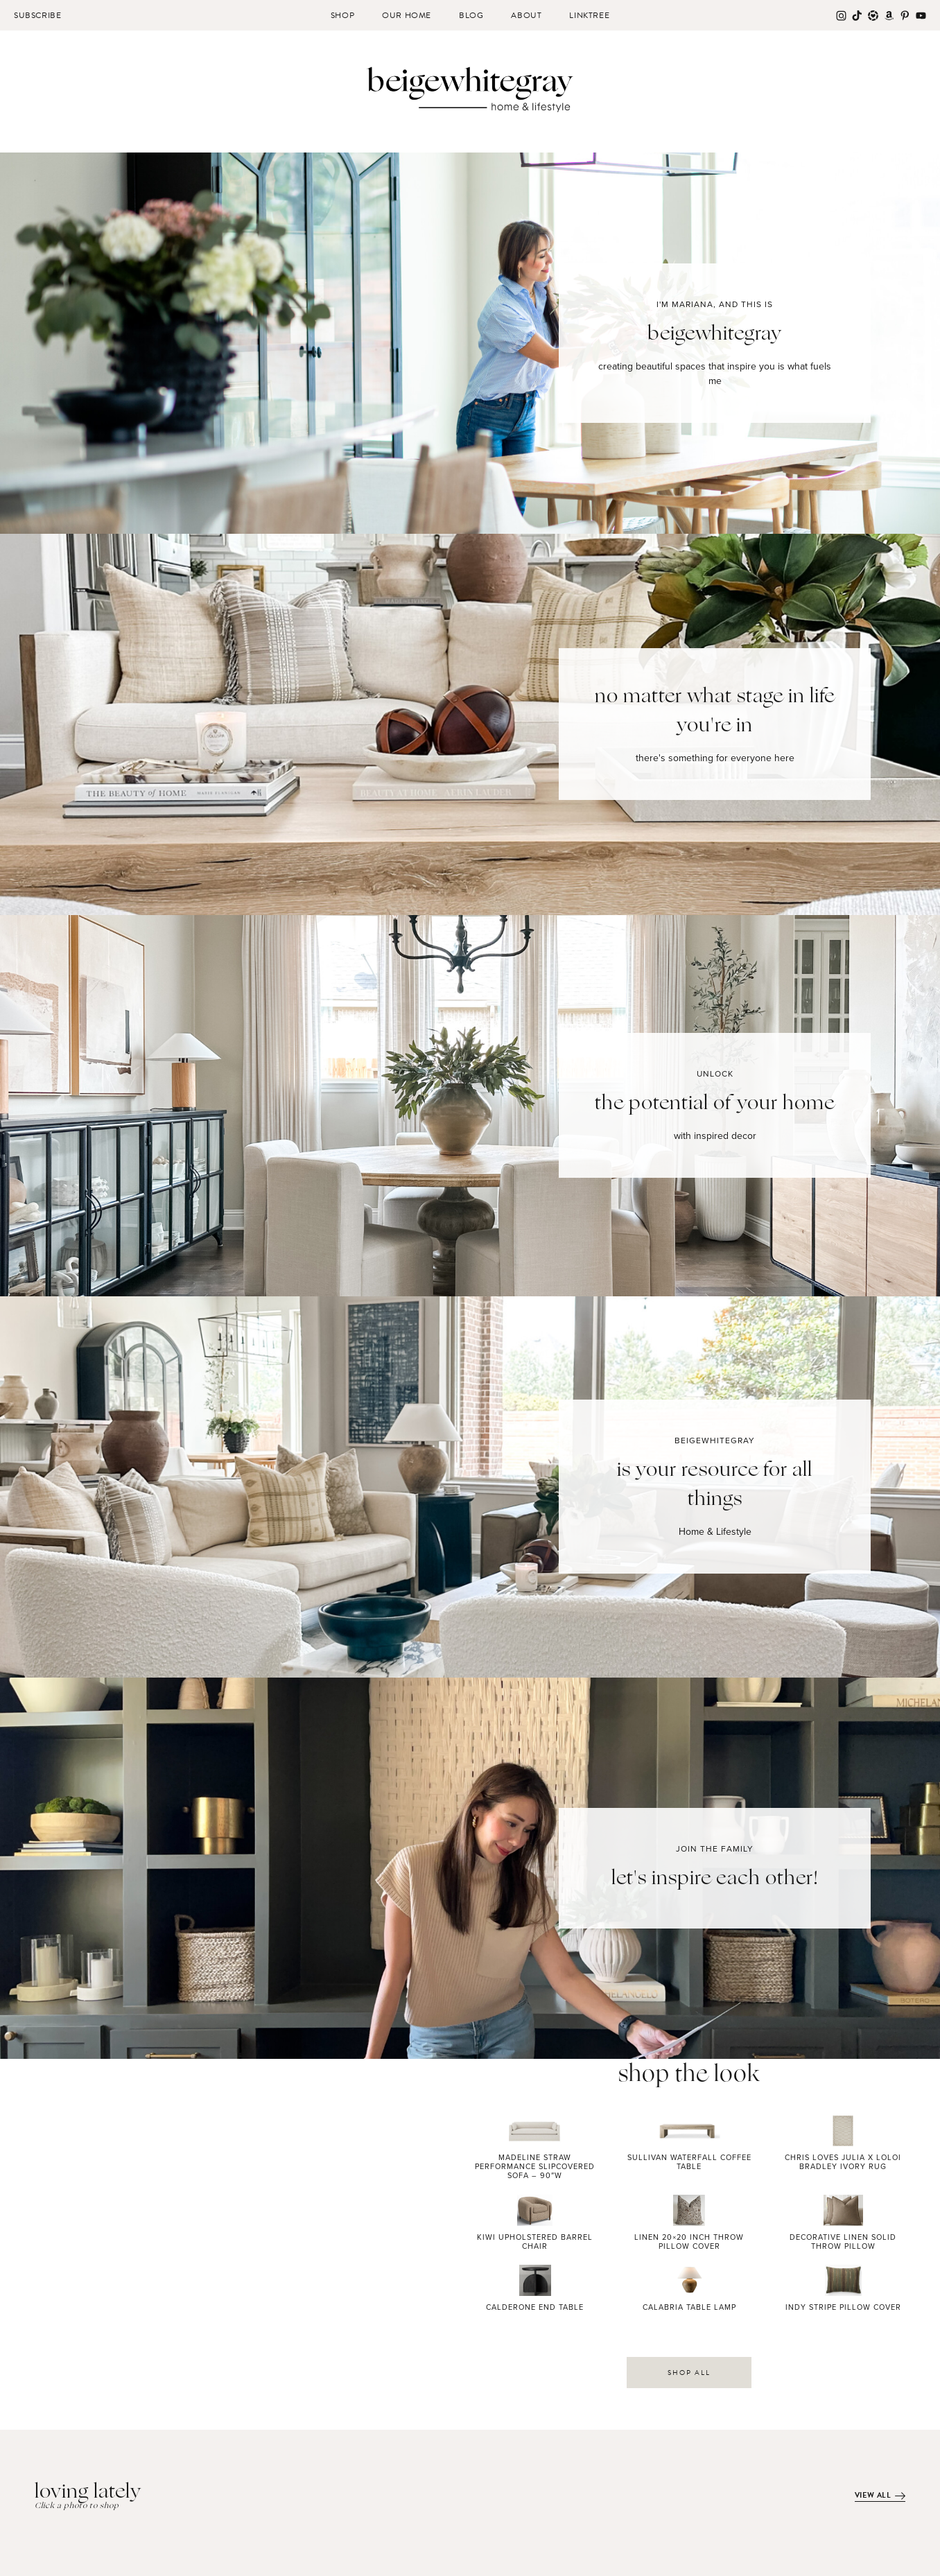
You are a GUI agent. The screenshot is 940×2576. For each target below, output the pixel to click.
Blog (471, 15)
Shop (342, 15)
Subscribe (37, 15)
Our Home (406, 15)
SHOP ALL (689, 2372)
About (526, 15)
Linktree (589, 15)
